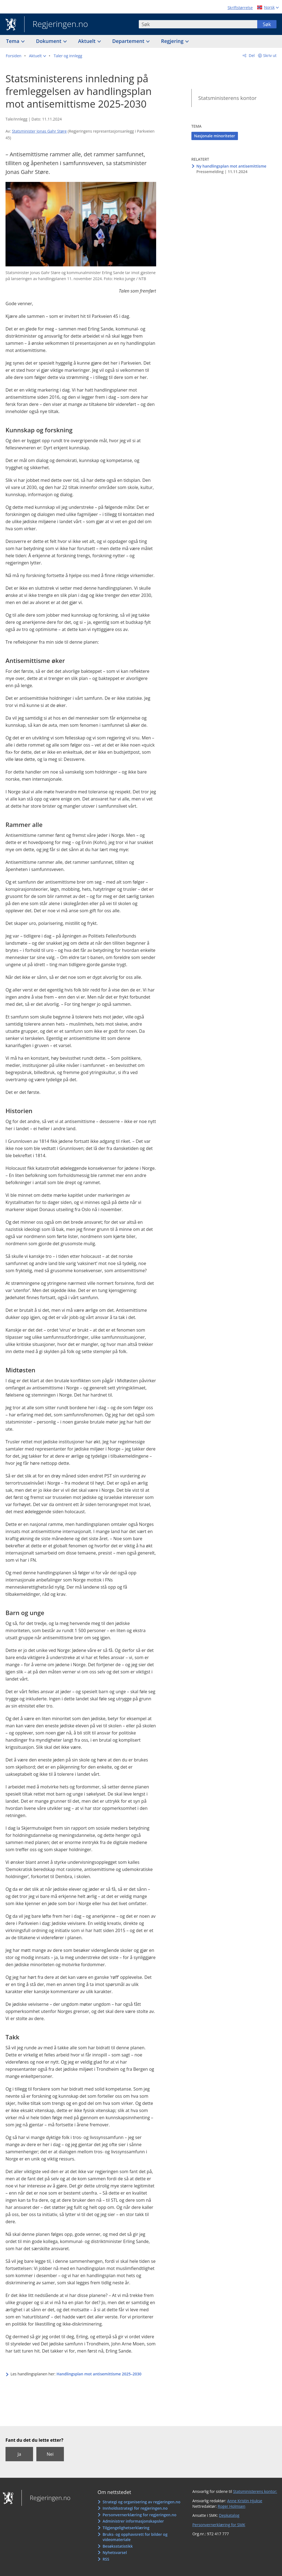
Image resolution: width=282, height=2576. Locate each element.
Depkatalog (229, 2515)
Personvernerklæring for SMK (218, 2524)
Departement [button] (129, 41)
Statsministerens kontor (227, 98)
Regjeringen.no (56, 24)
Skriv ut (270, 55)
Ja (19, 2454)
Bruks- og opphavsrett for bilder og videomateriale (134, 2537)
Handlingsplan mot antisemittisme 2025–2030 (98, 2373)
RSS (105, 2559)
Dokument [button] (49, 41)
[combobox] (198, 24)
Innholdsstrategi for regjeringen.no (134, 2508)
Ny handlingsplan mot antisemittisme (231, 166)
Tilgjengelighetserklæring (125, 2527)
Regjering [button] (173, 41)
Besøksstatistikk (117, 2546)
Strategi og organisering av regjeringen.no (141, 2501)
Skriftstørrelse (240, 7)
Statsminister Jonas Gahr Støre (39, 131)
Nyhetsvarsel (114, 2552)
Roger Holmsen (231, 2506)
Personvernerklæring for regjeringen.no (139, 2514)
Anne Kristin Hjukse (244, 2500)
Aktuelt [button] (87, 41)
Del (251, 55)
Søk (267, 24)
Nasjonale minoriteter (214, 135)
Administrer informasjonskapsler (133, 2521)
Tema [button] (13, 41)
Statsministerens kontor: (255, 2491)
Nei (50, 2454)
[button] (37, 56)
